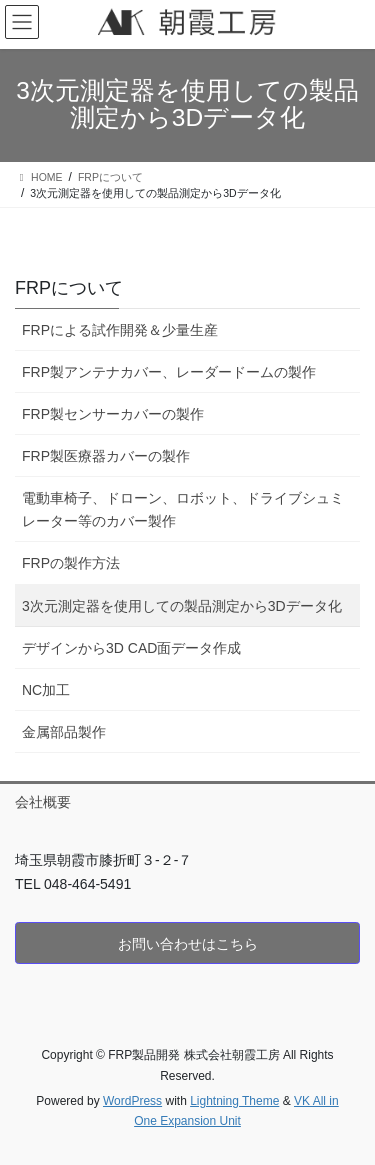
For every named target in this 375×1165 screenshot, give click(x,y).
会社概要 (43, 802)
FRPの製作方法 (71, 563)
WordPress (132, 1101)
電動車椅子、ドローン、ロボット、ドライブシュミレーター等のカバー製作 (183, 509)
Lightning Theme (234, 1101)
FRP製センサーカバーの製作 (113, 414)
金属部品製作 (64, 732)
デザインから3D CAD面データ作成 (131, 648)
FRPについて (69, 288)
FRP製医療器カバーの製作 (106, 456)
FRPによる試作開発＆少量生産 (120, 330)
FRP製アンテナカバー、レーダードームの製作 (169, 372)
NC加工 (46, 690)
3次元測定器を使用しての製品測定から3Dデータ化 (182, 606)
